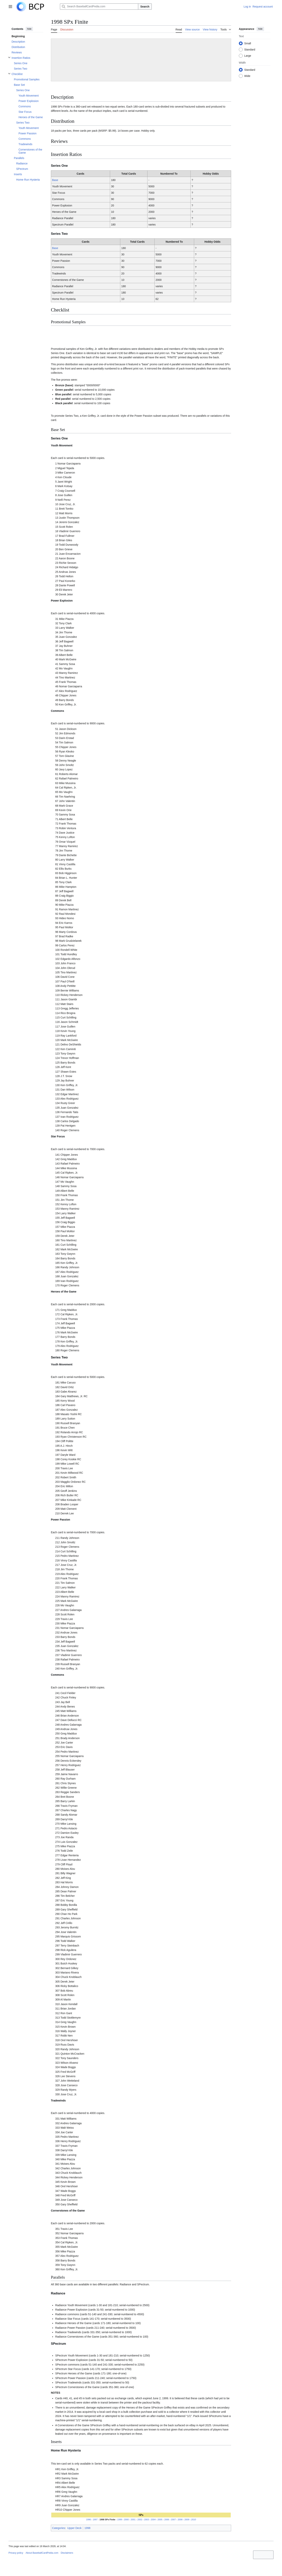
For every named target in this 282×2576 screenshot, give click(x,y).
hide (29, 29)
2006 (166, 2519)
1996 (88, 2519)
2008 (180, 2519)
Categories (58, 2528)
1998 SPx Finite (107, 2519)
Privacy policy (15, 2553)
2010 (193, 2519)
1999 (119, 2519)
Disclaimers (67, 2553)
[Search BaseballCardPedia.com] (99, 6)
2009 (186, 2519)
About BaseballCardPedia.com (42, 2553)
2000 (126, 2519)
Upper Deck (74, 2528)
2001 (133, 2519)
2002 (139, 2519)
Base (55, 180)
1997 (95, 2519)
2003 (146, 2519)
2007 (173, 2519)
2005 (159, 2519)
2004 (153, 2519)
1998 (87, 2528)
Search (144, 6)
